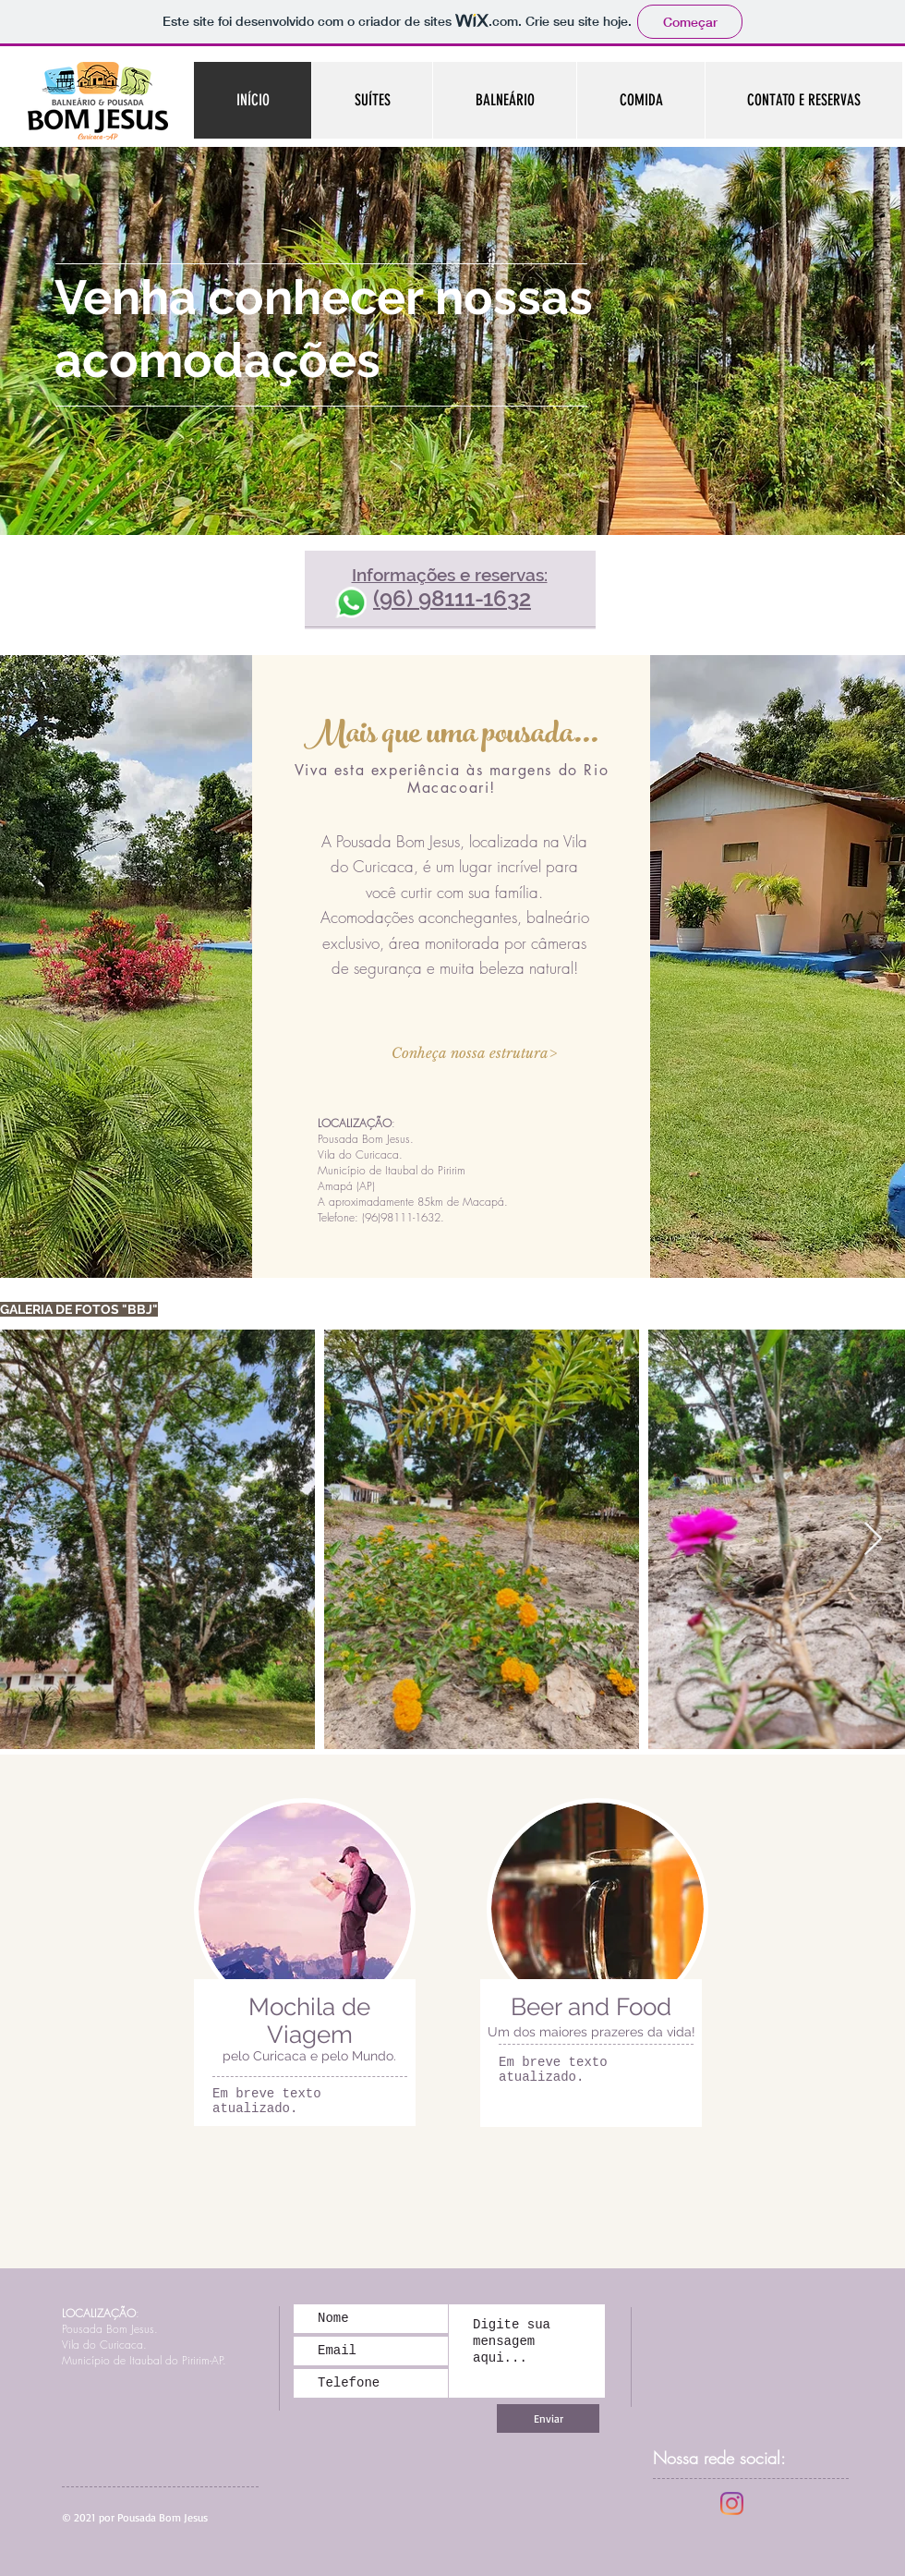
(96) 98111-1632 (452, 598)
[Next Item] (873, 1540)
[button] (473, 1052)
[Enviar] (548, 2418)
